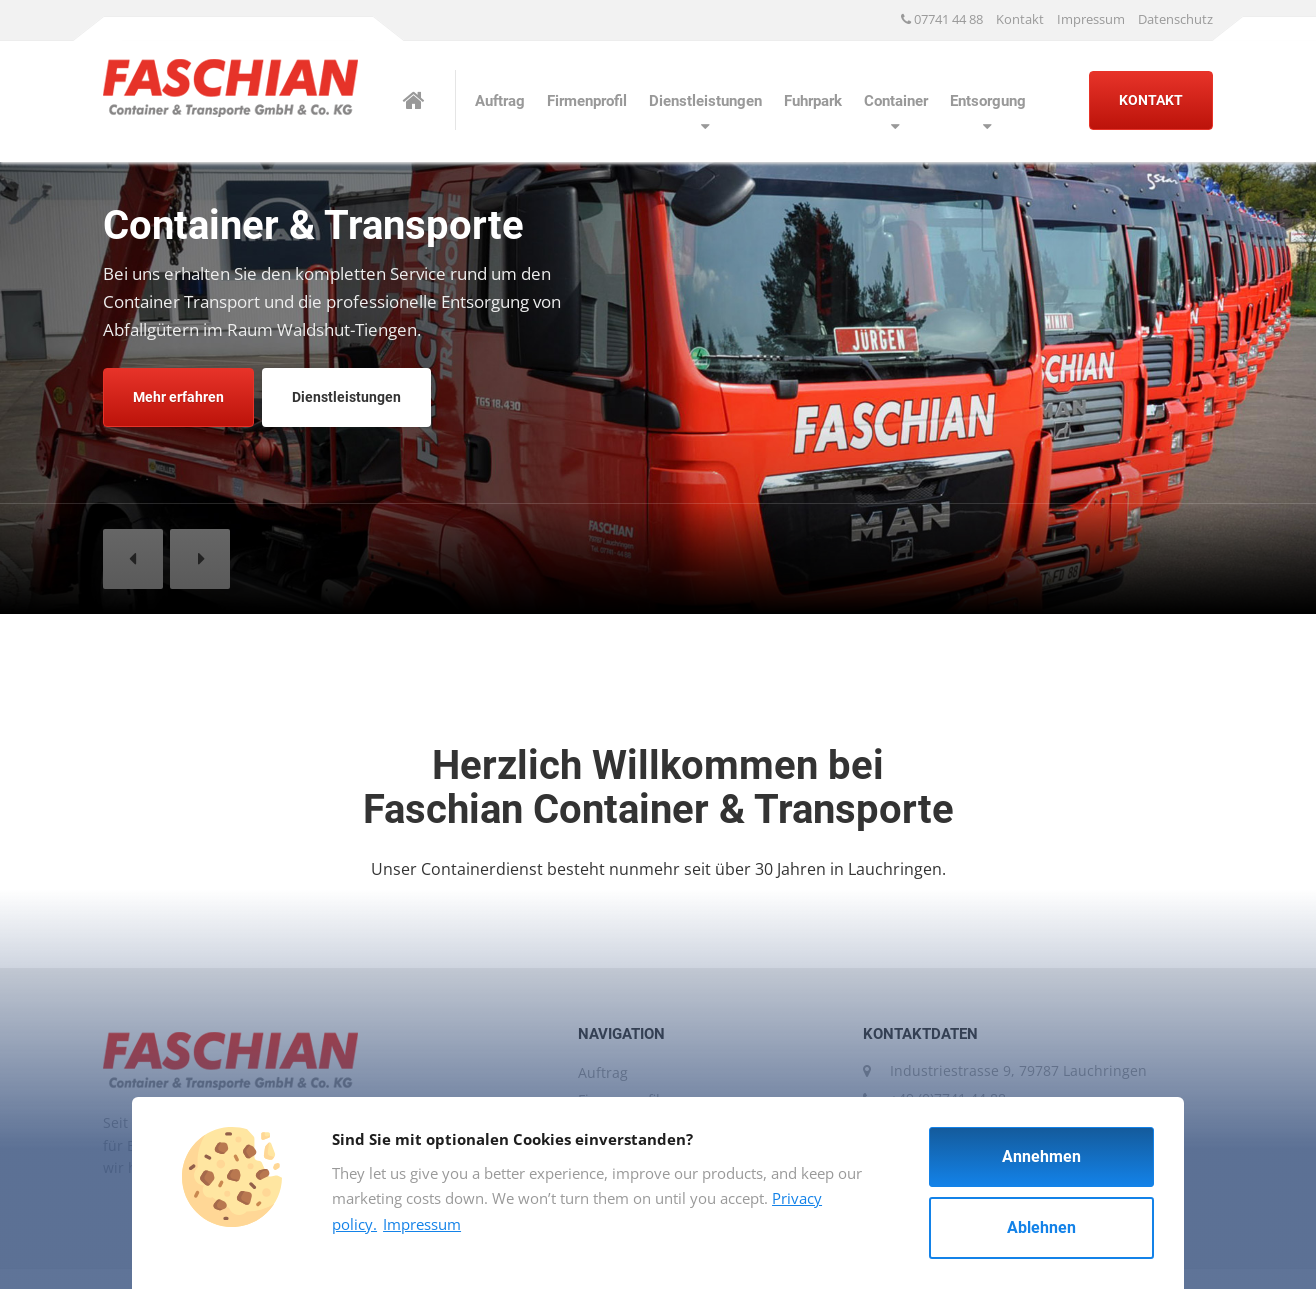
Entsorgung (988, 101)
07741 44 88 (942, 19)
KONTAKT (1151, 100)
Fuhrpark (813, 101)
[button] (133, 559)
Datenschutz (1175, 19)
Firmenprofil (587, 101)
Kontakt (1020, 19)
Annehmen (1041, 1156)
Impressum (1091, 19)
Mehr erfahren (178, 397)
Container (896, 101)
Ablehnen (1041, 1227)
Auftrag (500, 101)
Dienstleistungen (705, 101)
